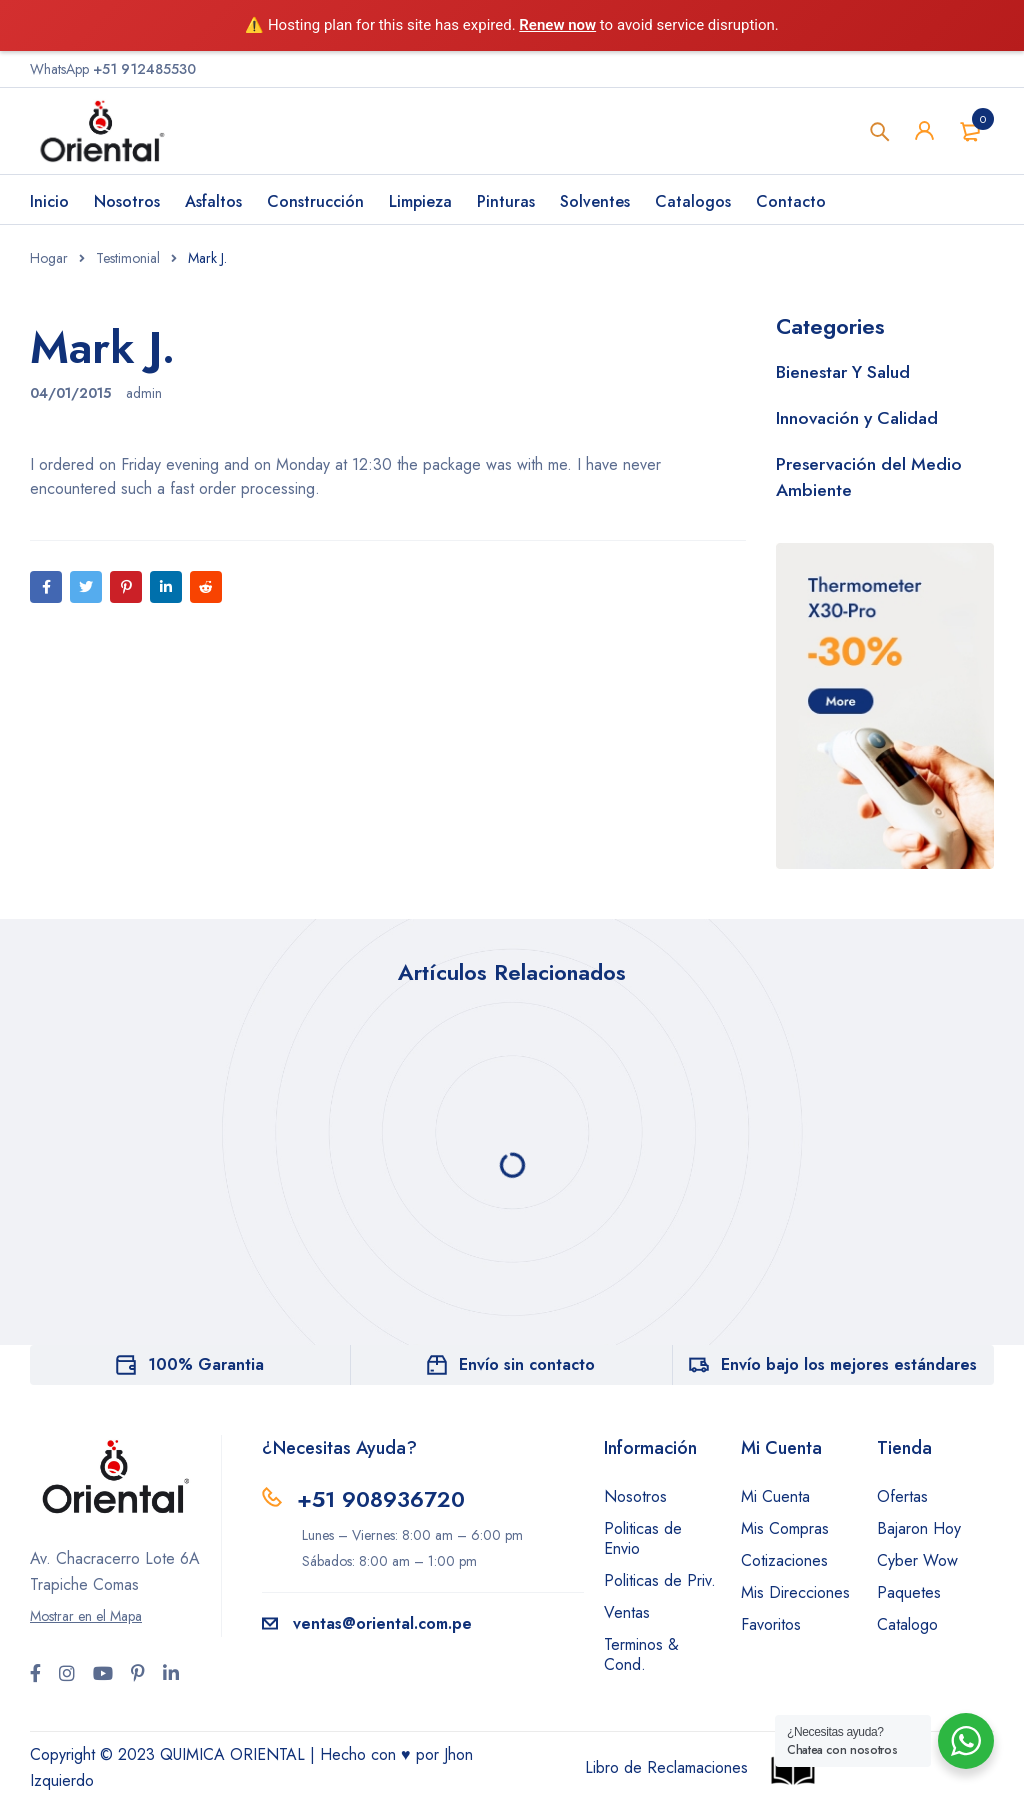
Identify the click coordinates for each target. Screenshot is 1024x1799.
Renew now (557, 25)
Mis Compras (785, 1528)
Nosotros (635, 1496)
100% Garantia (206, 1364)
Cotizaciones (784, 1560)
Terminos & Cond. (641, 1654)
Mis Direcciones (795, 1592)
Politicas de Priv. (660, 1580)
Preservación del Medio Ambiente (870, 477)
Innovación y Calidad (859, 418)
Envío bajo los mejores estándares (849, 1364)
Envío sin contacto (527, 1364)
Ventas (627, 1612)
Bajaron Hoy (919, 1528)
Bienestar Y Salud (844, 372)
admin (144, 393)
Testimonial (128, 258)
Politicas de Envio (643, 1538)
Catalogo (907, 1624)
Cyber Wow (917, 1560)
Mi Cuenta (775, 1496)
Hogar (49, 258)
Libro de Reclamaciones (666, 1767)
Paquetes (909, 1592)
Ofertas (902, 1496)
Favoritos (771, 1624)
